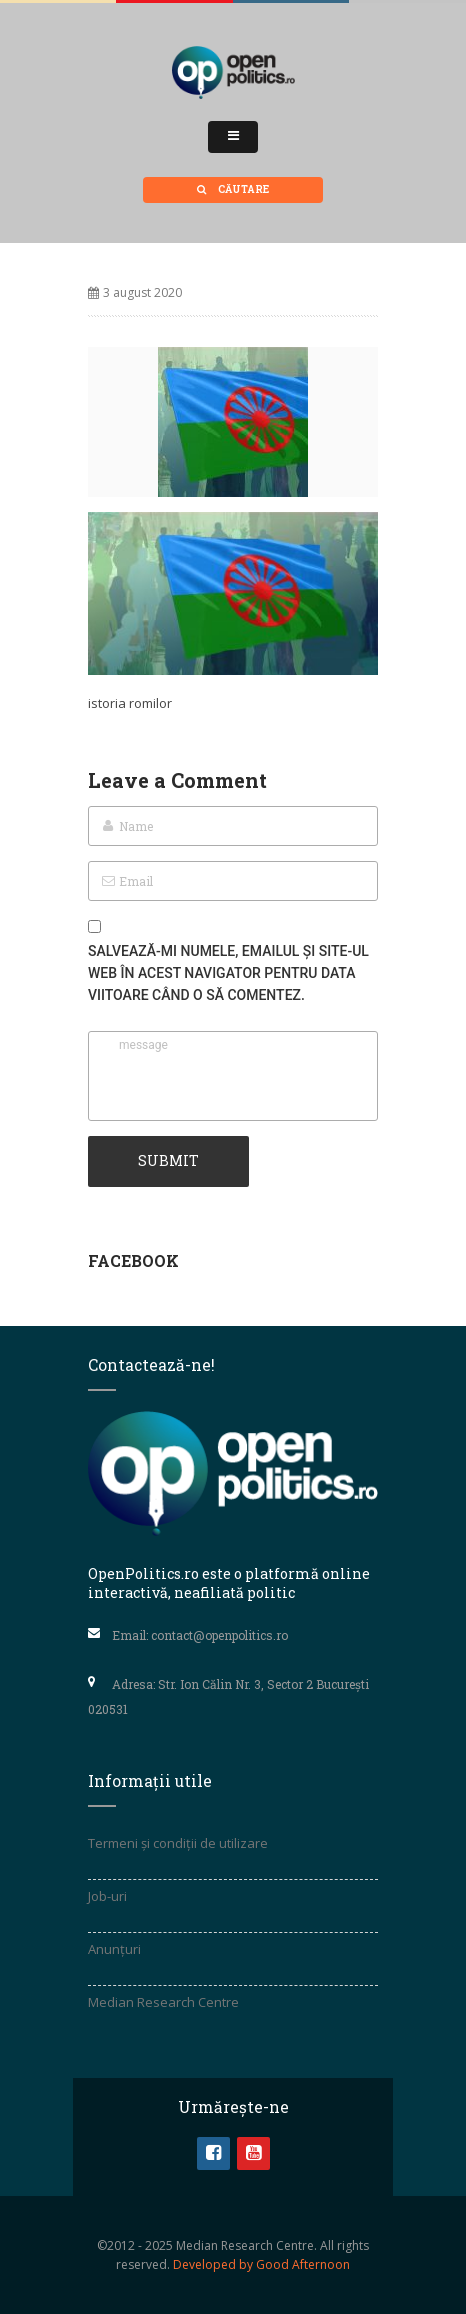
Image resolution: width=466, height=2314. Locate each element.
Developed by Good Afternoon (261, 2264)
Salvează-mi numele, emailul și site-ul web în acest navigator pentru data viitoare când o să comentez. (228, 973)
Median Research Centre (163, 2002)
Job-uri (107, 1896)
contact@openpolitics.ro (219, 1635)
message (233, 1076)
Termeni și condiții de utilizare (178, 1843)
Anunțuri (114, 1949)
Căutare (233, 189)
